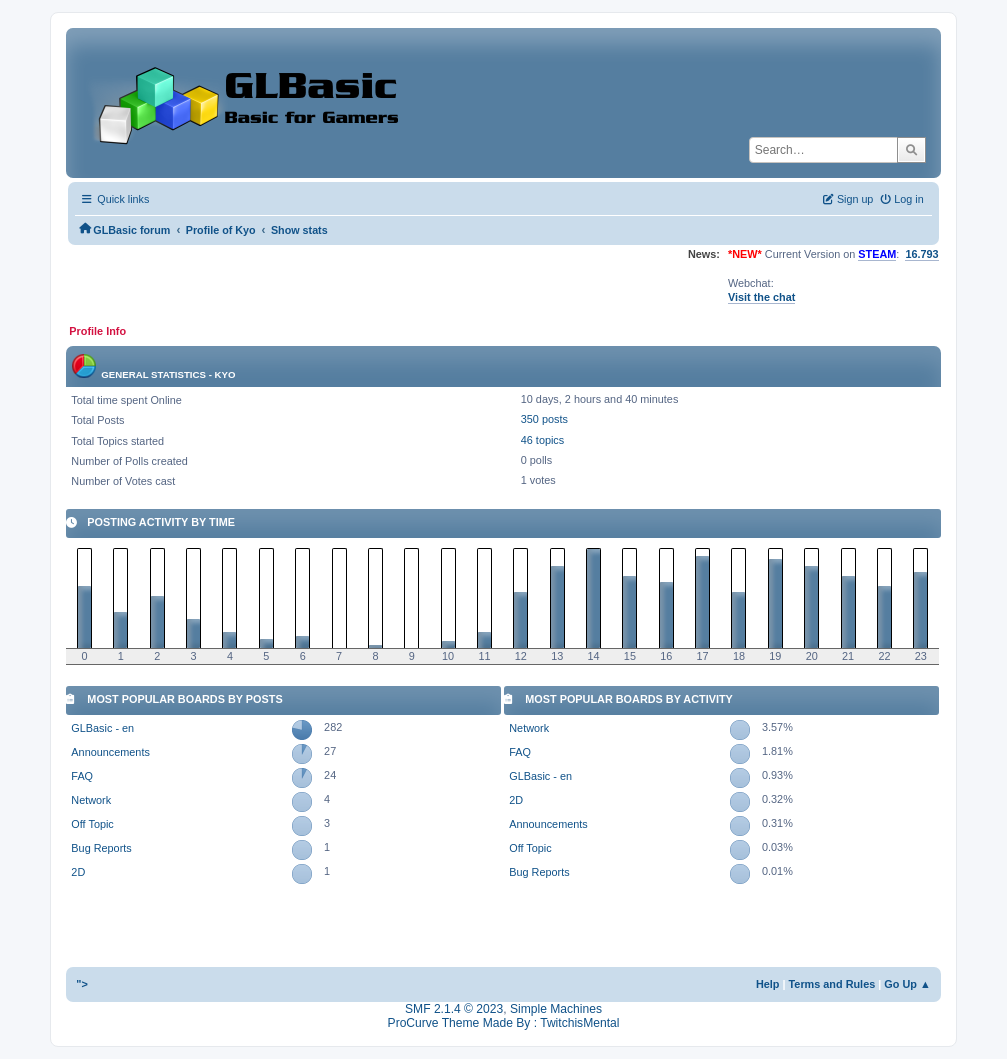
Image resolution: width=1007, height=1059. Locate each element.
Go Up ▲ (907, 984)
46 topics (542, 440)
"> (82, 984)
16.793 (921, 254)
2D (78, 872)
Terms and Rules (832, 984)
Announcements (110, 752)
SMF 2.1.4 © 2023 (454, 1009)
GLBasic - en (102, 728)
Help (768, 984)
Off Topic (92, 824)
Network (91, 800)
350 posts (544, 419)
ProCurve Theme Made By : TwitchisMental (504, 1023)
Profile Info (97, 331)
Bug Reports (101, 848)
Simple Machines (556, 1009)
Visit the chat (761, 297)
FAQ (82, 776)
